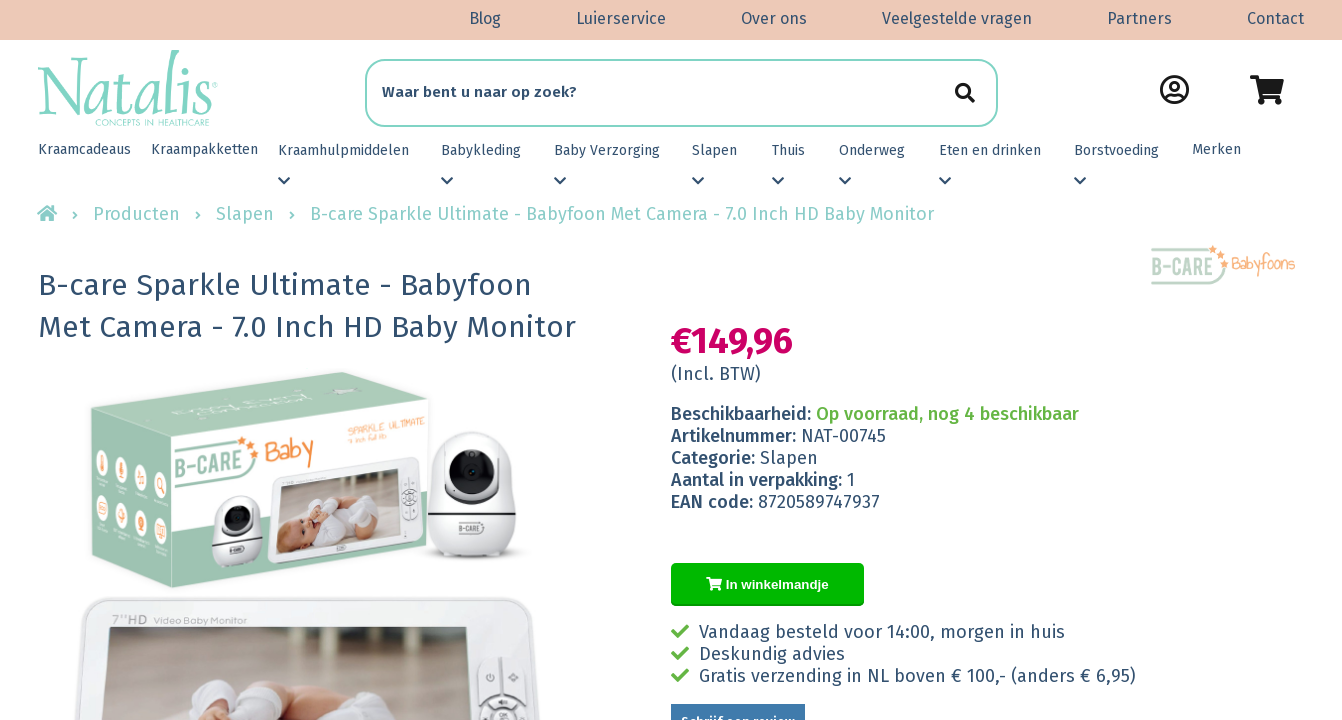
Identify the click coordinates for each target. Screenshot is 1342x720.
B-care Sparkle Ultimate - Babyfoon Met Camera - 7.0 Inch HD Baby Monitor (622, 214)
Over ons (774, 18)
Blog (485, 18)
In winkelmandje (767, 584)
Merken (1216, 149)
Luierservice (621, 18)
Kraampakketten (204, 149)
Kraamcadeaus (84, 149)
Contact (1275, 18)
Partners (1139, 18)
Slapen (245, 214)
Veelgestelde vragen (957, 18)
